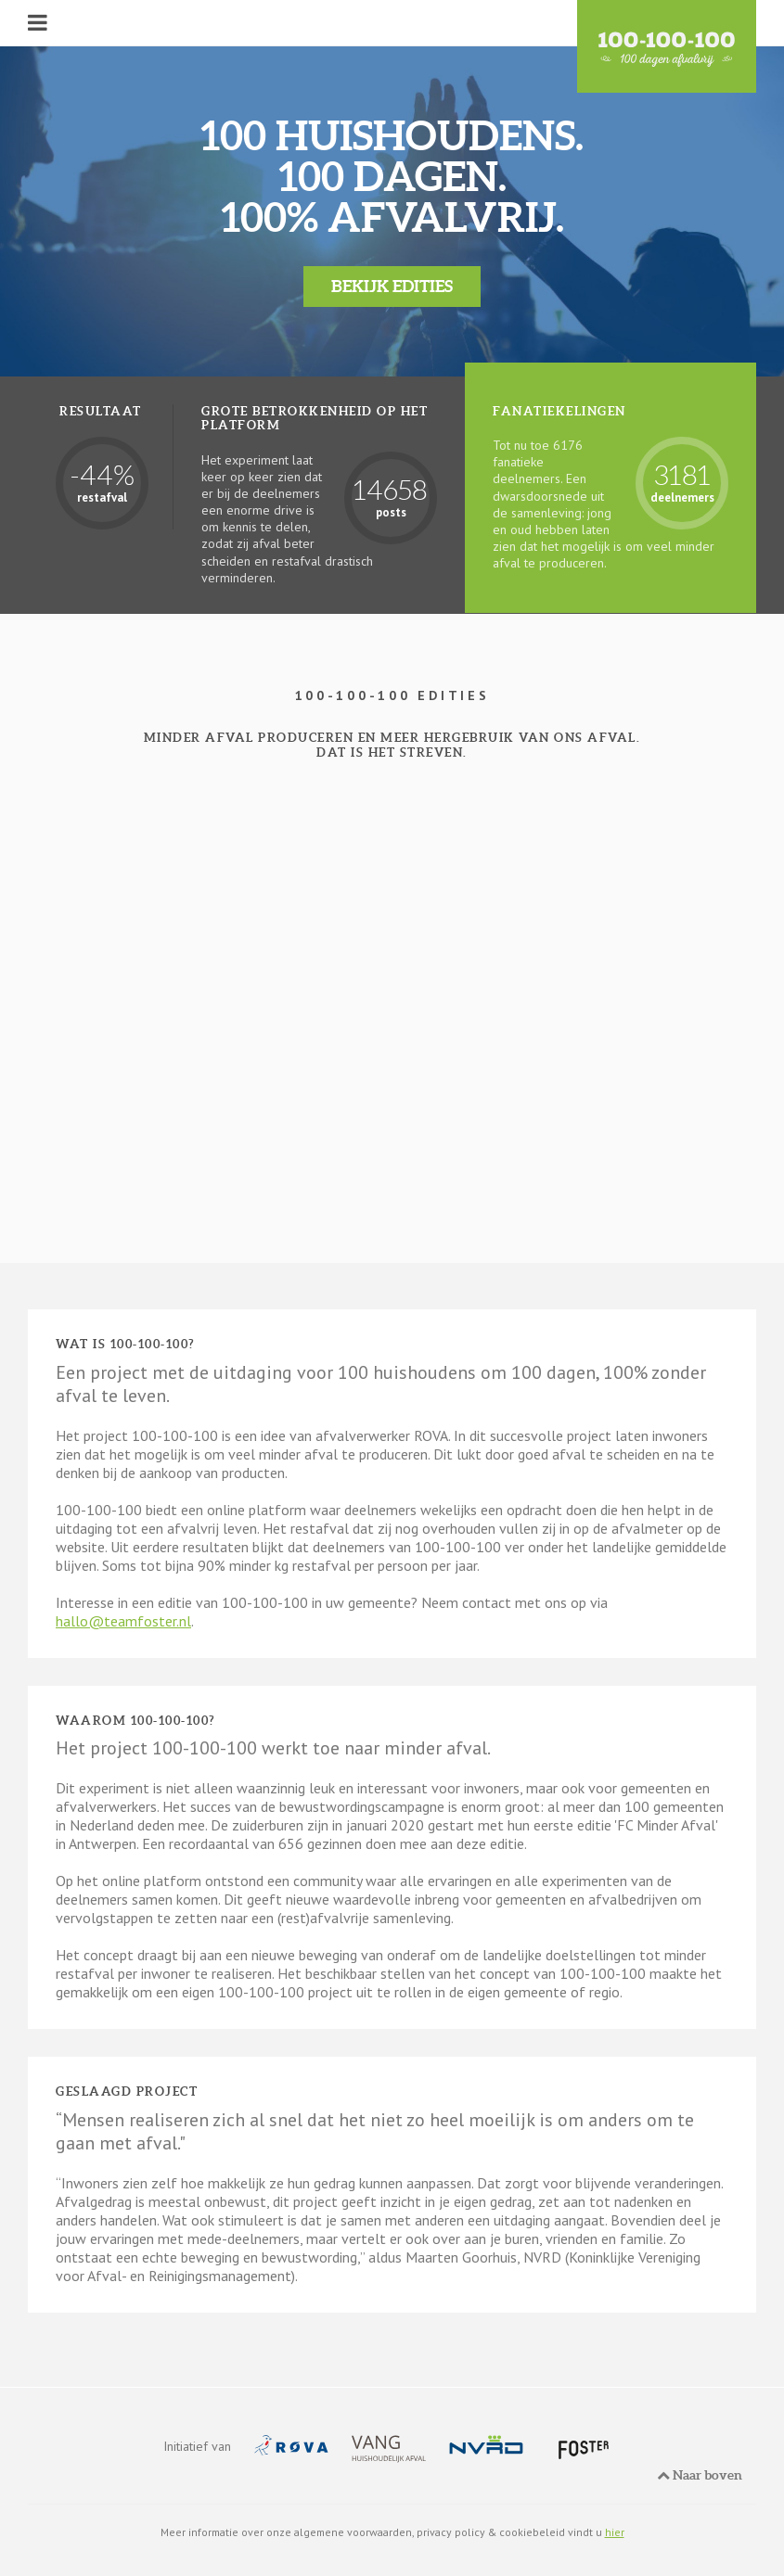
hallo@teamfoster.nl (123, 1621)
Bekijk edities (392, 286)
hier (614, 2532)
